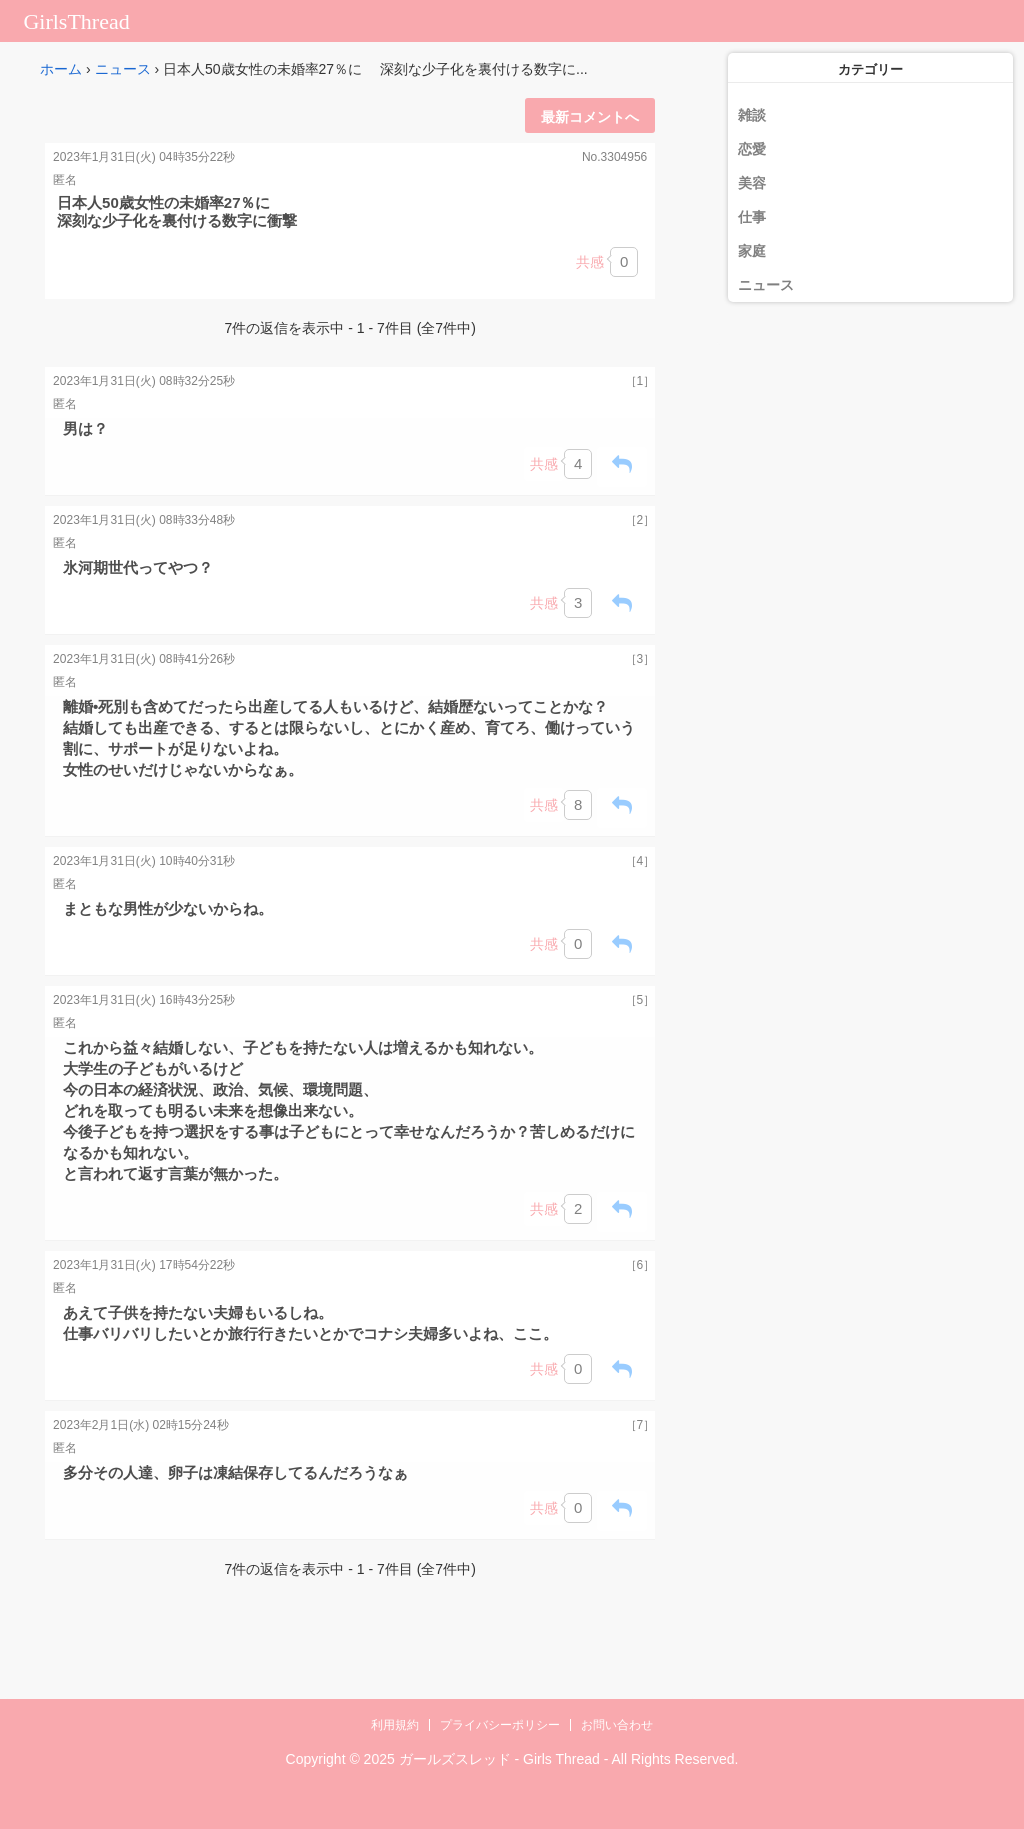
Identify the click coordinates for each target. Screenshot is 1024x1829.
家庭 (752, 251)
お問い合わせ (617, 1725)
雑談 (752, 115)
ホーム (61, 69)
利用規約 (395, 1725)
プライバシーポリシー (500, 1725)
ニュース (123, 69)
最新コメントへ (590, 117)
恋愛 (752, 149)
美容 (752, 183)
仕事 (752, 217)
